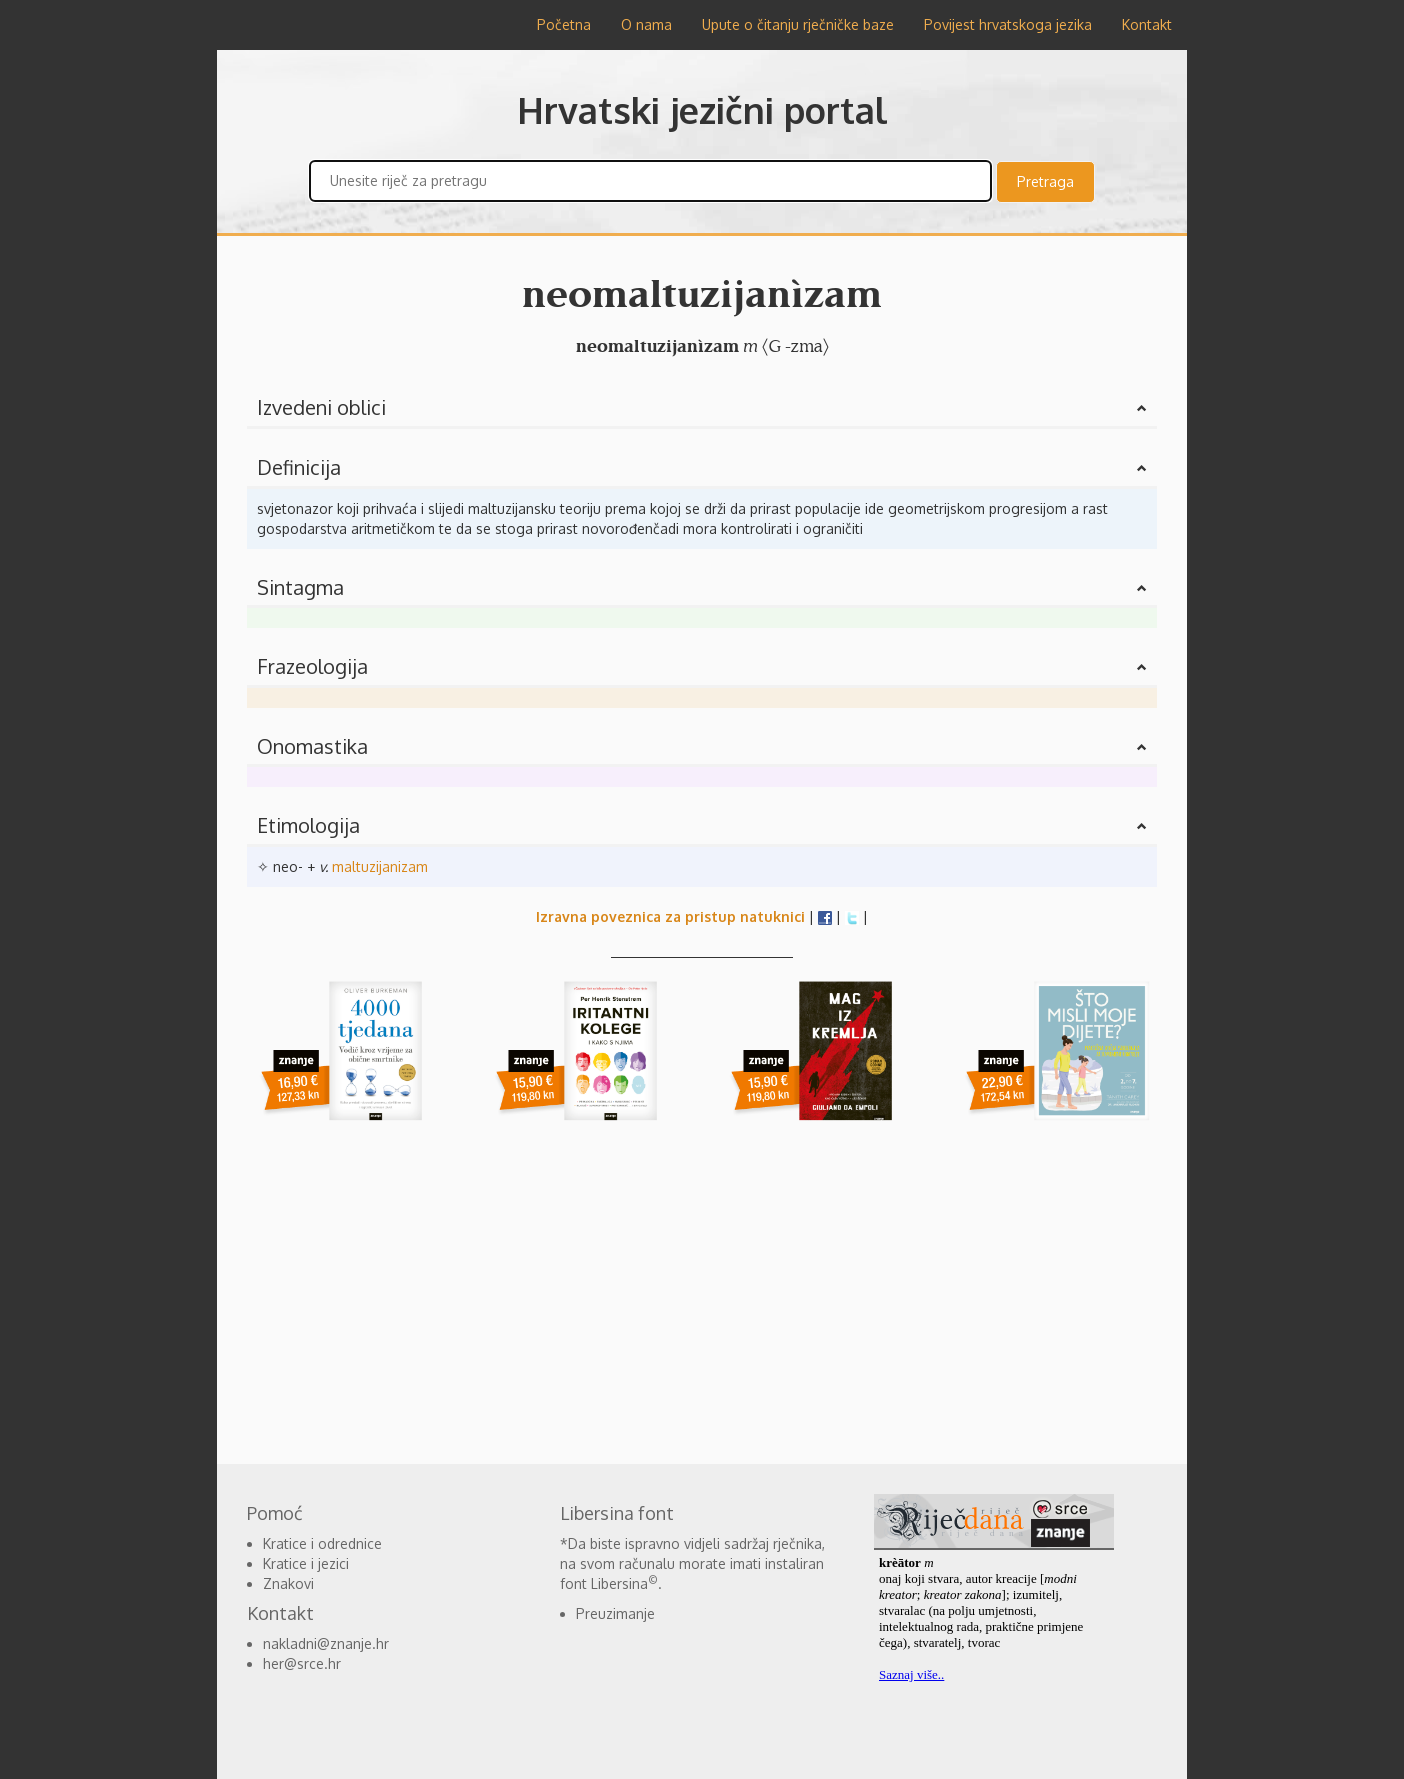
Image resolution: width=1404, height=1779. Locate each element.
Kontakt (1147, 24)
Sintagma (300, 587)
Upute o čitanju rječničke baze (798, 24)
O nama (646, 24)
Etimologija (308, 825)
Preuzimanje (615, 1613)
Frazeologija (312, 666)
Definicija (299, 467)
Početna (564, 24)
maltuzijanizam (380, 866)
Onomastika (312, 746)
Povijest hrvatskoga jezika (1008, 24)
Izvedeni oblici (321, 407)
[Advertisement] (122, 350)
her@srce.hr (302, 1663)
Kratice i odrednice (322, 1543)
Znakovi (288, 1583)
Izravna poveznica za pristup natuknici (670, 916)
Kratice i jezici (306, 1563)
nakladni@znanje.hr (326, 1643)
